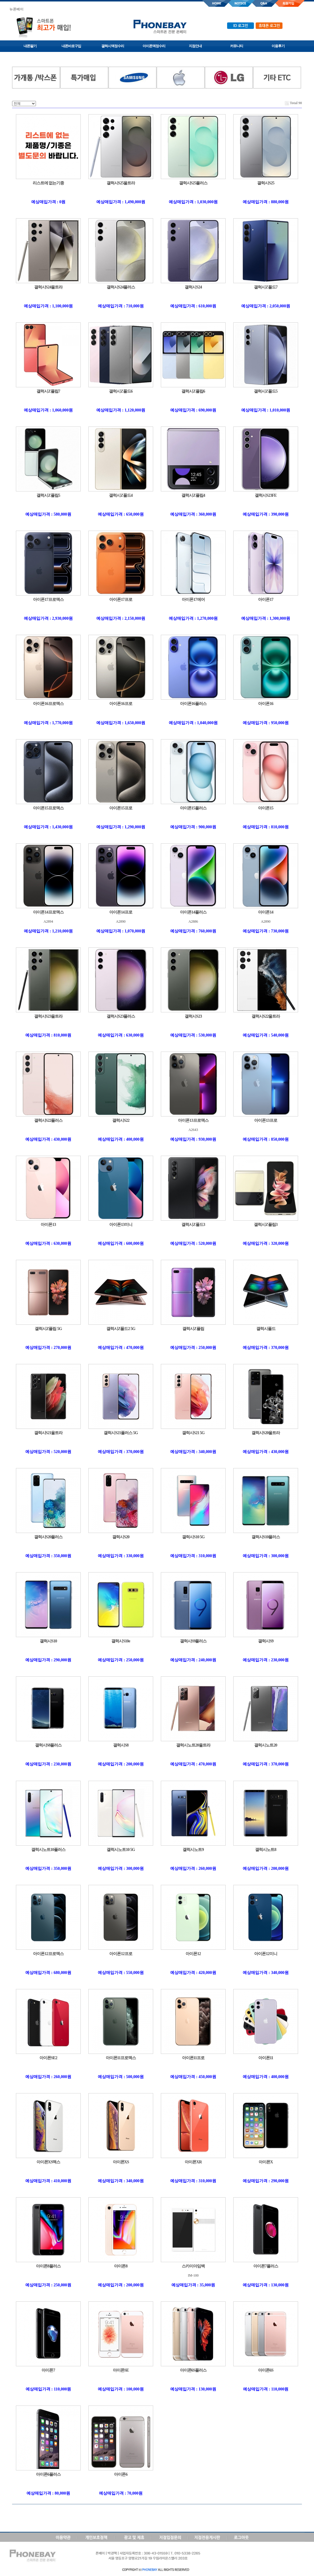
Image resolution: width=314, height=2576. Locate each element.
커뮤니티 (236, 46)
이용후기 (278, 46)
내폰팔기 (30, 46)
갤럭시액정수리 (112, 46)
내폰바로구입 (71, 46)
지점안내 (195, 46)
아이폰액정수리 (154, 46)
